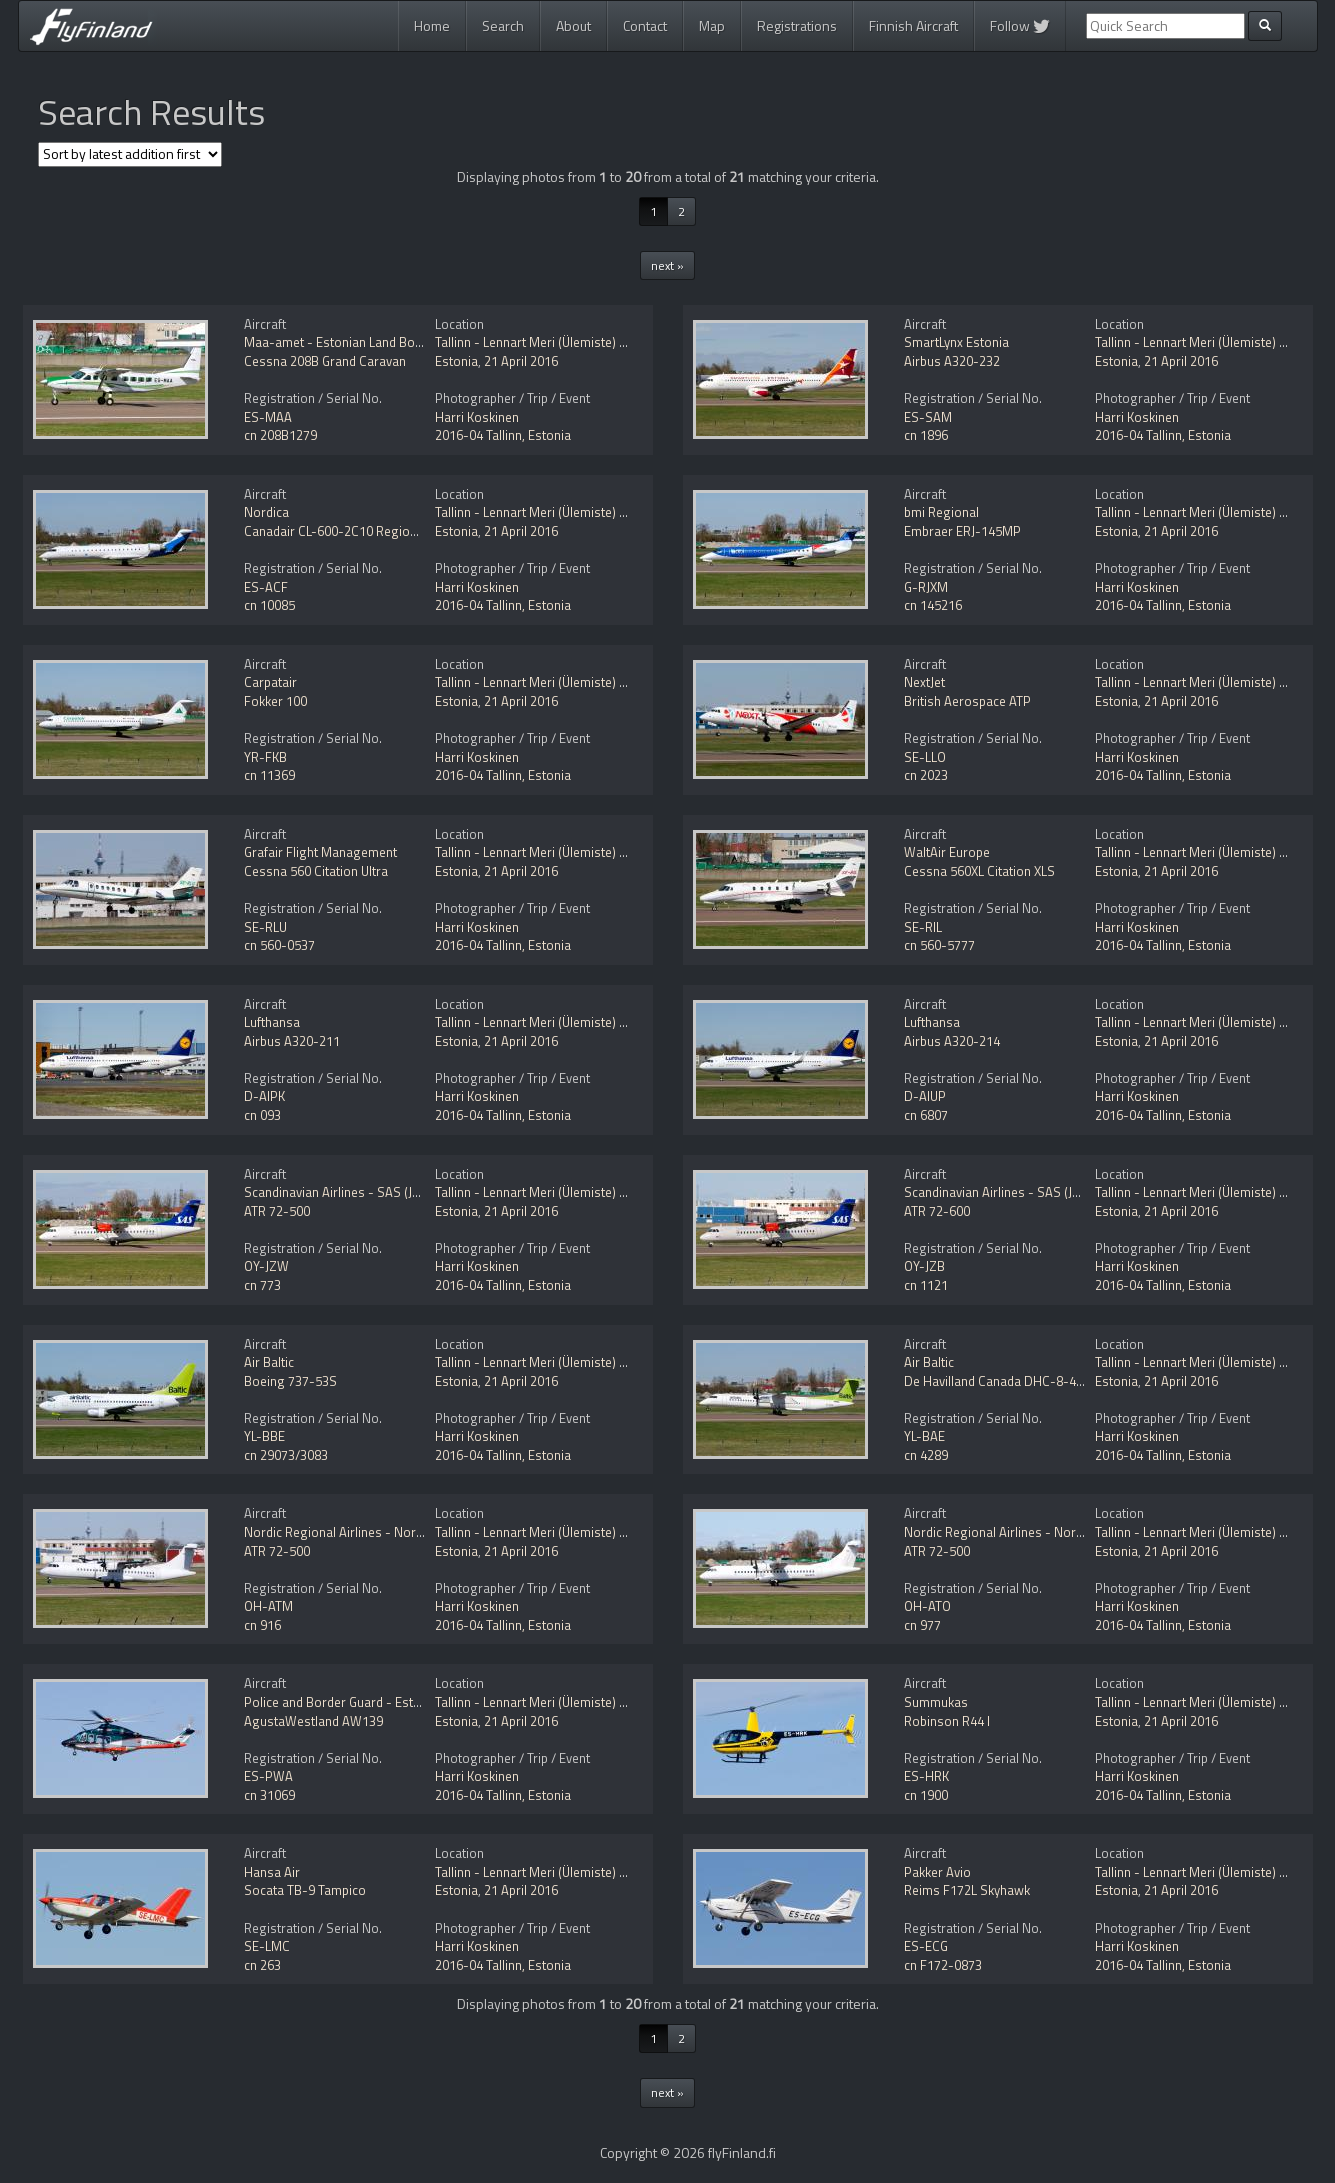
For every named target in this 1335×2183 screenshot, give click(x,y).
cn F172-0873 (943, 1965)
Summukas (936, 1702)
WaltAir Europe (947, 852)
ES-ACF (266, 587)
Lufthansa (272, 1022)
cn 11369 (269, 775)
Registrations (797, 25)
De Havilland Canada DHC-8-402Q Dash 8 (1023, 1381)
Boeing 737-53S (290, 1381)
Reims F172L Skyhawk (967, 1890)
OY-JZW (266, 1266)
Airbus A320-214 (952, 1041)
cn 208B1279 (280, 435)
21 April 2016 (521, 361)
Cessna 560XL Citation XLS (979, 871)
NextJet (924, 682)
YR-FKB (265, 757)
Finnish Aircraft (913, 25)
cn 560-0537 (279, 945)
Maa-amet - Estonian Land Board (339, 342)
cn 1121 (926, 1285)
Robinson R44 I (947, 1721)
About (573, 25)
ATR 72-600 (937, 1211)
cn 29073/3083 (286, 1455)
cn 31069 (269, 1795)
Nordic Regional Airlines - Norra (336, 1532)
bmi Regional (941, 512)
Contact (645, 25)
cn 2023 (926, 775)
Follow (1020, 25)
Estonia (456, 361)
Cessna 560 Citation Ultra (316, 871)
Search (503, 25)
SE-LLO (925, 757)
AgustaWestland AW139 (313, 1721)
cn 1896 (926, 435)
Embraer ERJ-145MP (962, 531)
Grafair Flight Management (320, 852)
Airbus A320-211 (292, 1041)
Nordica (266, 512)
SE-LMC (267, 1946)
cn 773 (262, 1285)
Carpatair (270, 682)
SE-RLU (265, 927)
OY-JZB (924, 1266)
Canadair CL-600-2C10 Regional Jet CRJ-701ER (377, 531)
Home (432, 25)
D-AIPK (264, 1096)
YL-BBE (264, 1436)
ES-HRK (926, 1776)
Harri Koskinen (477, 417)
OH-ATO (927, 1606)
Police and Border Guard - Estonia (341, 1702)
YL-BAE (924, 1436)
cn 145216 (933, 605)
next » (667, 265)
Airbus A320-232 (952, 361)
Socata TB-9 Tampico (305, 1890)
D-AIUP (925, 1096)
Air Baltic (269, 1362)
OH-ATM (268, 1606)
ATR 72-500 (277, 1211)
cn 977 (922, 1625)
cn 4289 (926, 1455)
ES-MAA (268, 417)
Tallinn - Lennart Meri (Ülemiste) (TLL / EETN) (561, 342)
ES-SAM (928, 417)
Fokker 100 (275, 701)
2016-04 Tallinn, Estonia (503, 435)
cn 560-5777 (939, 945)
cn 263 (262, 1965)
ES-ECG (926, 1946)
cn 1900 (926, 1795)
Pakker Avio (937, 1872)
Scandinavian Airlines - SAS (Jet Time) (351, 1192)
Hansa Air (272, 1872)
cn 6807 (926, 1115)
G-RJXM (926, 587)
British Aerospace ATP (967, 701)
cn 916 (262, 1625)
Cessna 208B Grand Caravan (325, 361)
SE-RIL (923, 927)
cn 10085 (269, 605)
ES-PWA (268, 1776)
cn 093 (262, 1115)
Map (712, 25)
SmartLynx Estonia (956, 342)
